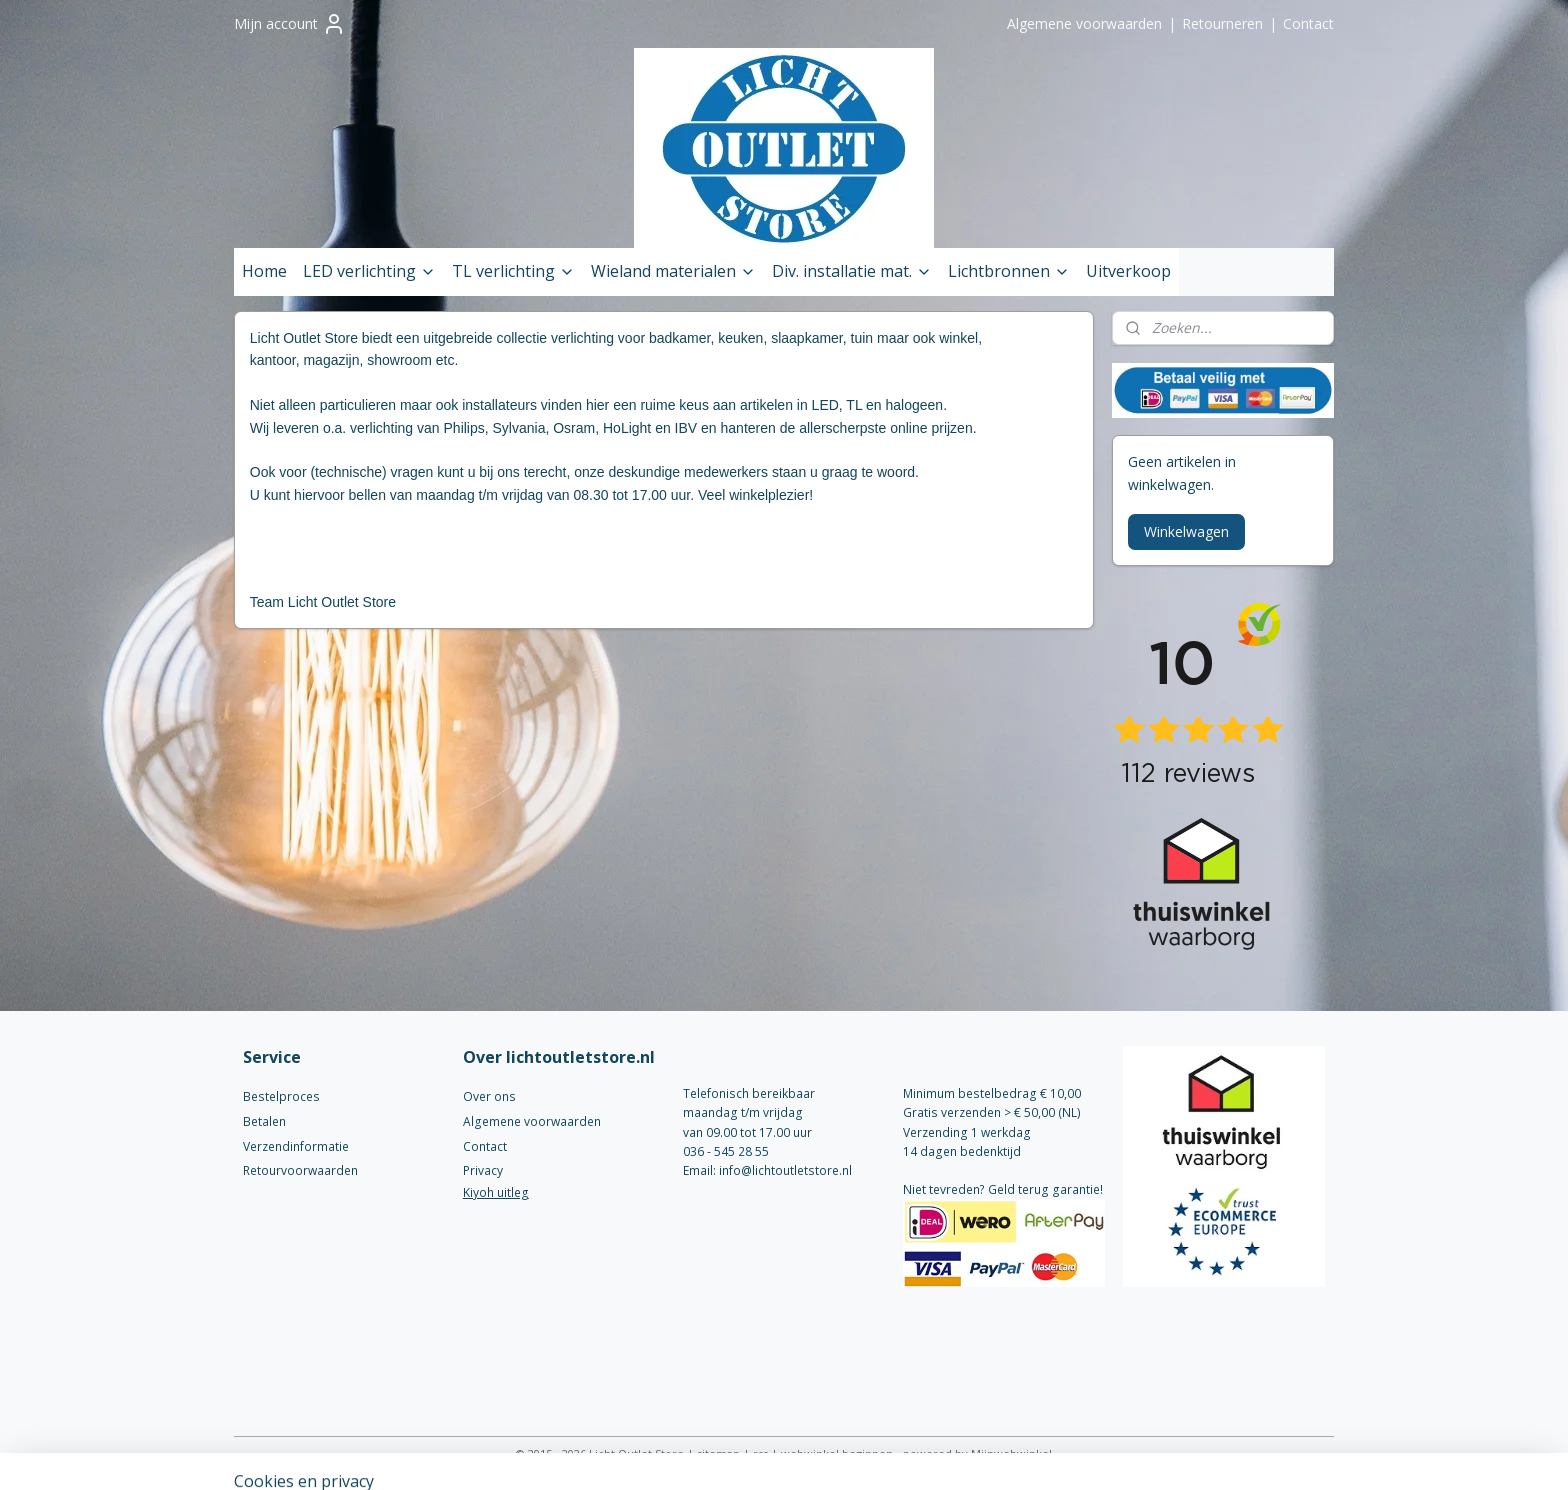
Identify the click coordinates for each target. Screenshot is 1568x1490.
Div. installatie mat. (852, 271)
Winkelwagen (1186, 531)
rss (760, 1453)
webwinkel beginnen (837, 1453)
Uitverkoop (1128, 271)
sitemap (718, 1453)
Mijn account (290, 24)
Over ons (489, 1096)
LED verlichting (369, 271)
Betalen (264, 1121)
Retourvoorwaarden (300, 1170)
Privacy (483, 1170)
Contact (1308, 23)
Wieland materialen (673, 271)
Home (264, 271)
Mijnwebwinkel (1011, 1453)
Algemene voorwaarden (1084, 23)
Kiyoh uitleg (496, 1192)
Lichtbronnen (1009, 271)
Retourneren (1222, 23)
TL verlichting (513, 271)
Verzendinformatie (296, 1146)
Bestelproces (281, 1096)
